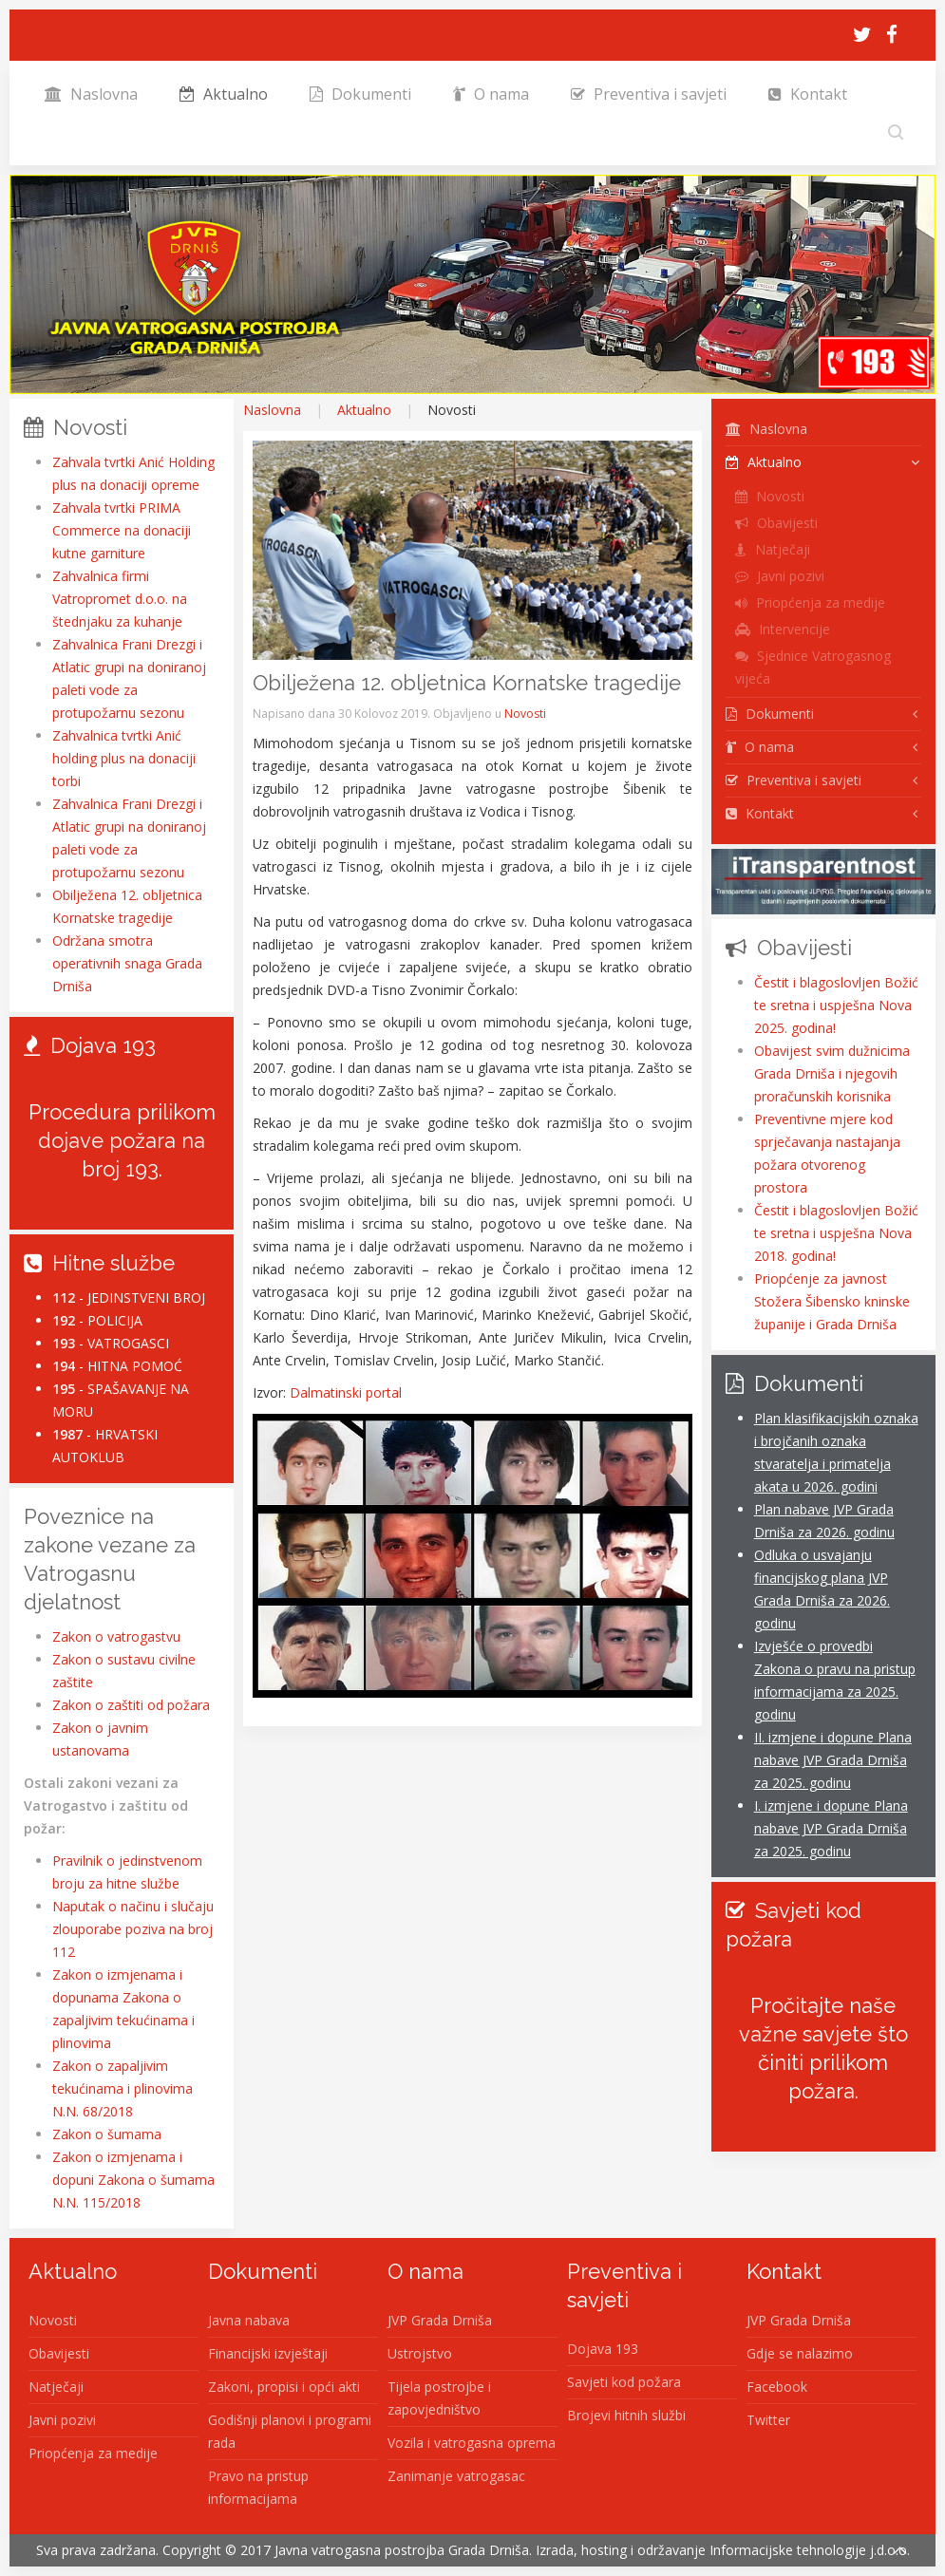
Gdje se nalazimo (800, 2353)
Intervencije (782, 629)
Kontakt (807, 94)
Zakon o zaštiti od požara (131, 1705)
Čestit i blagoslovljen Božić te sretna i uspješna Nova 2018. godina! (836, 1233)
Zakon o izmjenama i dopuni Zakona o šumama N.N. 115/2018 (133, 2179)
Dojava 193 (602, 2349)
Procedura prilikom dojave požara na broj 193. (122, 1140)
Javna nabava (249, 2320)
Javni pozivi (779, 576)
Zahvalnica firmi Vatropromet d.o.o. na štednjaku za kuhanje (119, 598)
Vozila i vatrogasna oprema (471, 2443)
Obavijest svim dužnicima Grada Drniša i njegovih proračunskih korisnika (832, 1073)
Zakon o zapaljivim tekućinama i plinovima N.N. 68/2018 (122, 2088)
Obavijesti (776, 523)
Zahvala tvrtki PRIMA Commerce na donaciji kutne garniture (121, 530)
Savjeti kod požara (624, 2382)
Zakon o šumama (106, 2134)
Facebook (777, 2387)
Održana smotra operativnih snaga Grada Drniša (127, 963)
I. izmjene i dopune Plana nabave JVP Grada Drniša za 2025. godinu (831, 1828)
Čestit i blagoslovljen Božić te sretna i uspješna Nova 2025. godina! (836, 1005)
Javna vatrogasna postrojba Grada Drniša (401, 2550)
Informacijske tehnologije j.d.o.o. (809, 2550)
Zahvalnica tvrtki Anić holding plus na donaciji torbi (124, 758)
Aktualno (224, 94)
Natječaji (772, 549)
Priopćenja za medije (810, 602)
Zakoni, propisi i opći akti (284, 2387)
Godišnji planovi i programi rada (289, 2431)
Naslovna (91, 94)
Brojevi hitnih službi (626, 2415)
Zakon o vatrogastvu (116, 1636)
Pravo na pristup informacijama (258, 2487)
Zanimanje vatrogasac (456, 2476)
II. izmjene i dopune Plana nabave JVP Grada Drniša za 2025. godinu (833, 1760)
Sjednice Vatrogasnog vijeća (813, 667)
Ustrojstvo (419, 2353)
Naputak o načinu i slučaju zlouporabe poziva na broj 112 (133, 1929)
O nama (491, 94)
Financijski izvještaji (268, 2353)
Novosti (525, 713)
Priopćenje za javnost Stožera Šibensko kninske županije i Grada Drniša (832, 1301)
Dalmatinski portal (346, 1392)
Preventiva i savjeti (649, 94)
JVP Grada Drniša (439, 2320)
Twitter (768, 2420)
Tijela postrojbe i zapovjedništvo (439, 2398)
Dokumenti (360, 94)
